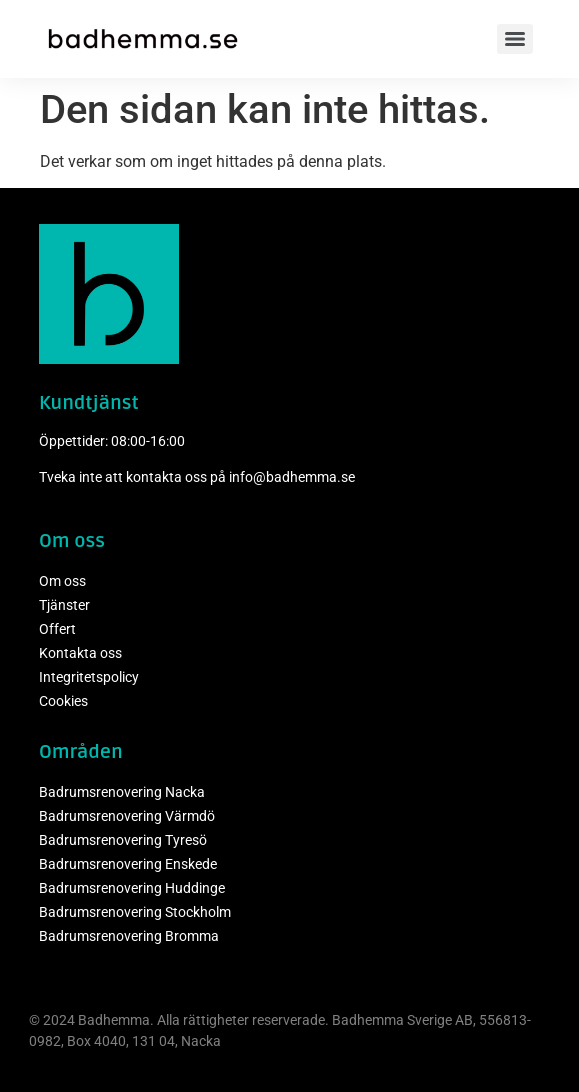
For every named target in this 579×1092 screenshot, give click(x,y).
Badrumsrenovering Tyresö (123, 840)
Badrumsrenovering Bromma (129, 936)
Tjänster (64, 605)
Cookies (63, 701)
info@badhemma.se (292, 477)
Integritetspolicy (89, 677)
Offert (57, 629)
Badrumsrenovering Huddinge (132, 888)
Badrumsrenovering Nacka (122, 792)
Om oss (62, 581)
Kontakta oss (80, 653)
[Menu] (515, 39)
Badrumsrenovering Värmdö (127, 816)
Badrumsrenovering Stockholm (135, 912)
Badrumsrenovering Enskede (128, 864)
